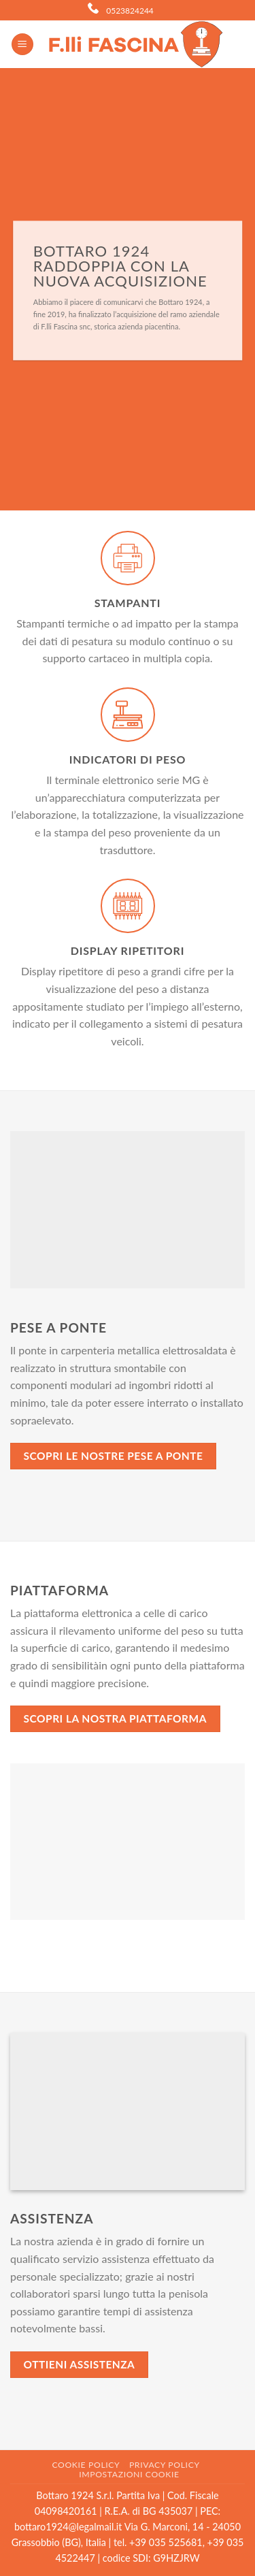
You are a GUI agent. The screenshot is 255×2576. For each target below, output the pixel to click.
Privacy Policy (164, 2465)
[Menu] (22, 44)
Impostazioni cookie (129, 2474)
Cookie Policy (86, 2465)
